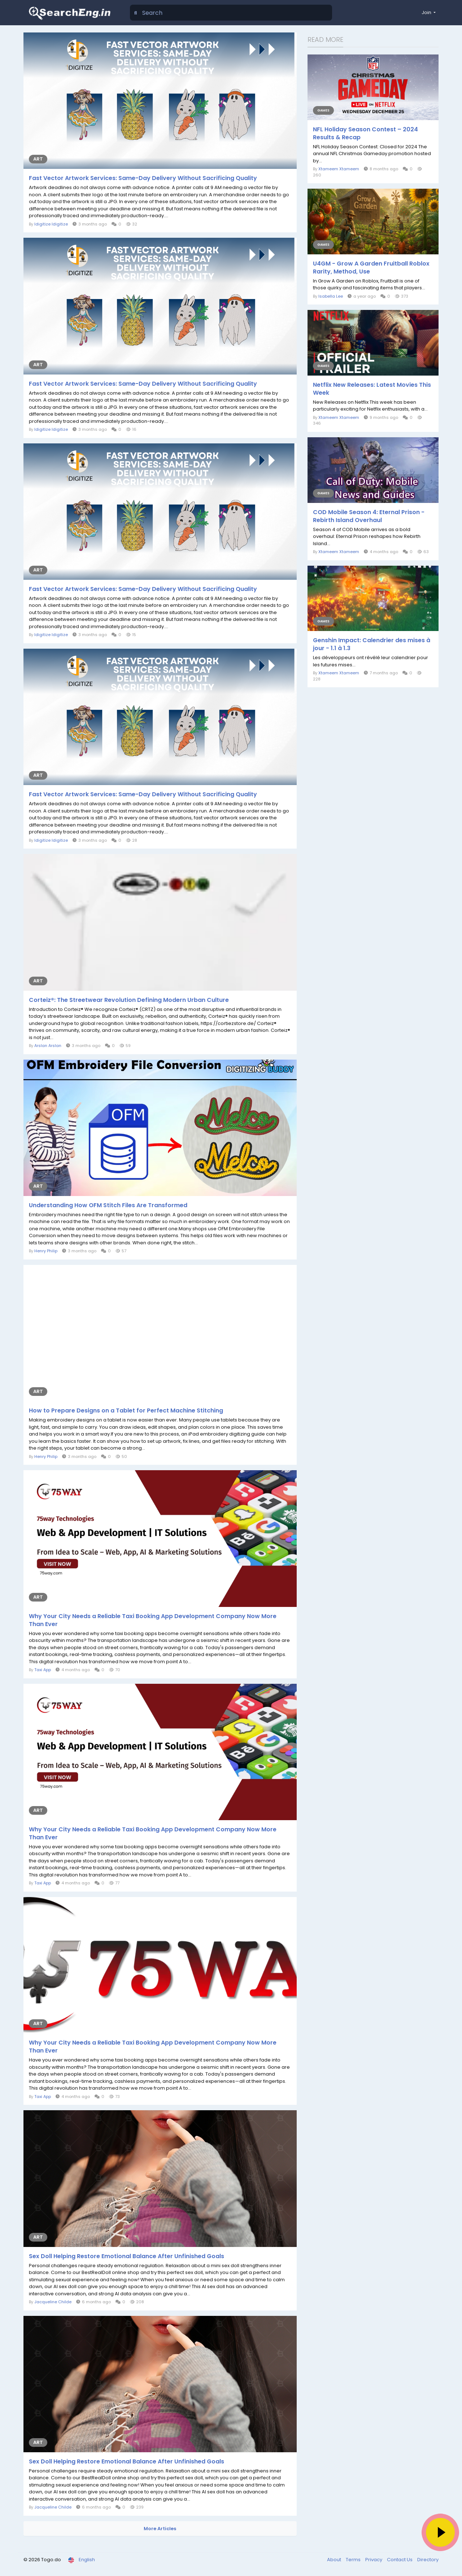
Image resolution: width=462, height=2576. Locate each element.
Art (38, 158)
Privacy (374, 2559)
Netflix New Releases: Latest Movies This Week (372, 389)
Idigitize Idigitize (51, 224)
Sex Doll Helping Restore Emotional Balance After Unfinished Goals (126, 2256)
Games (323, 110)
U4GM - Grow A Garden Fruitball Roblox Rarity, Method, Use (371, 268)
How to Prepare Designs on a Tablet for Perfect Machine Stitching (126, 1411)
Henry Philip (45, 1251)
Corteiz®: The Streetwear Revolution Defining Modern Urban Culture (129, 1000)
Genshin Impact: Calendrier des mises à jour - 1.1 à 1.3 (371, 644)
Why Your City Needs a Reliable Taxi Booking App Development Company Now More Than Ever (152, 1620)
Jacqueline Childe (52, 2302)
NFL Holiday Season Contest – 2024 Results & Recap (365, 133)
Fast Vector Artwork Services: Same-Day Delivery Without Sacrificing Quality (143, 178)
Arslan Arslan (47, 1045)
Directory (428, 2559)
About (334, 2559)
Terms (354, 2559)
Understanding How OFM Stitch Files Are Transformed (108, 1205)
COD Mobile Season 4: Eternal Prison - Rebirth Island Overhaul (368, 516)
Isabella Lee (330, 296)
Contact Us (400, 2559)
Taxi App (42, 1670)
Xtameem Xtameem (338, 169)
